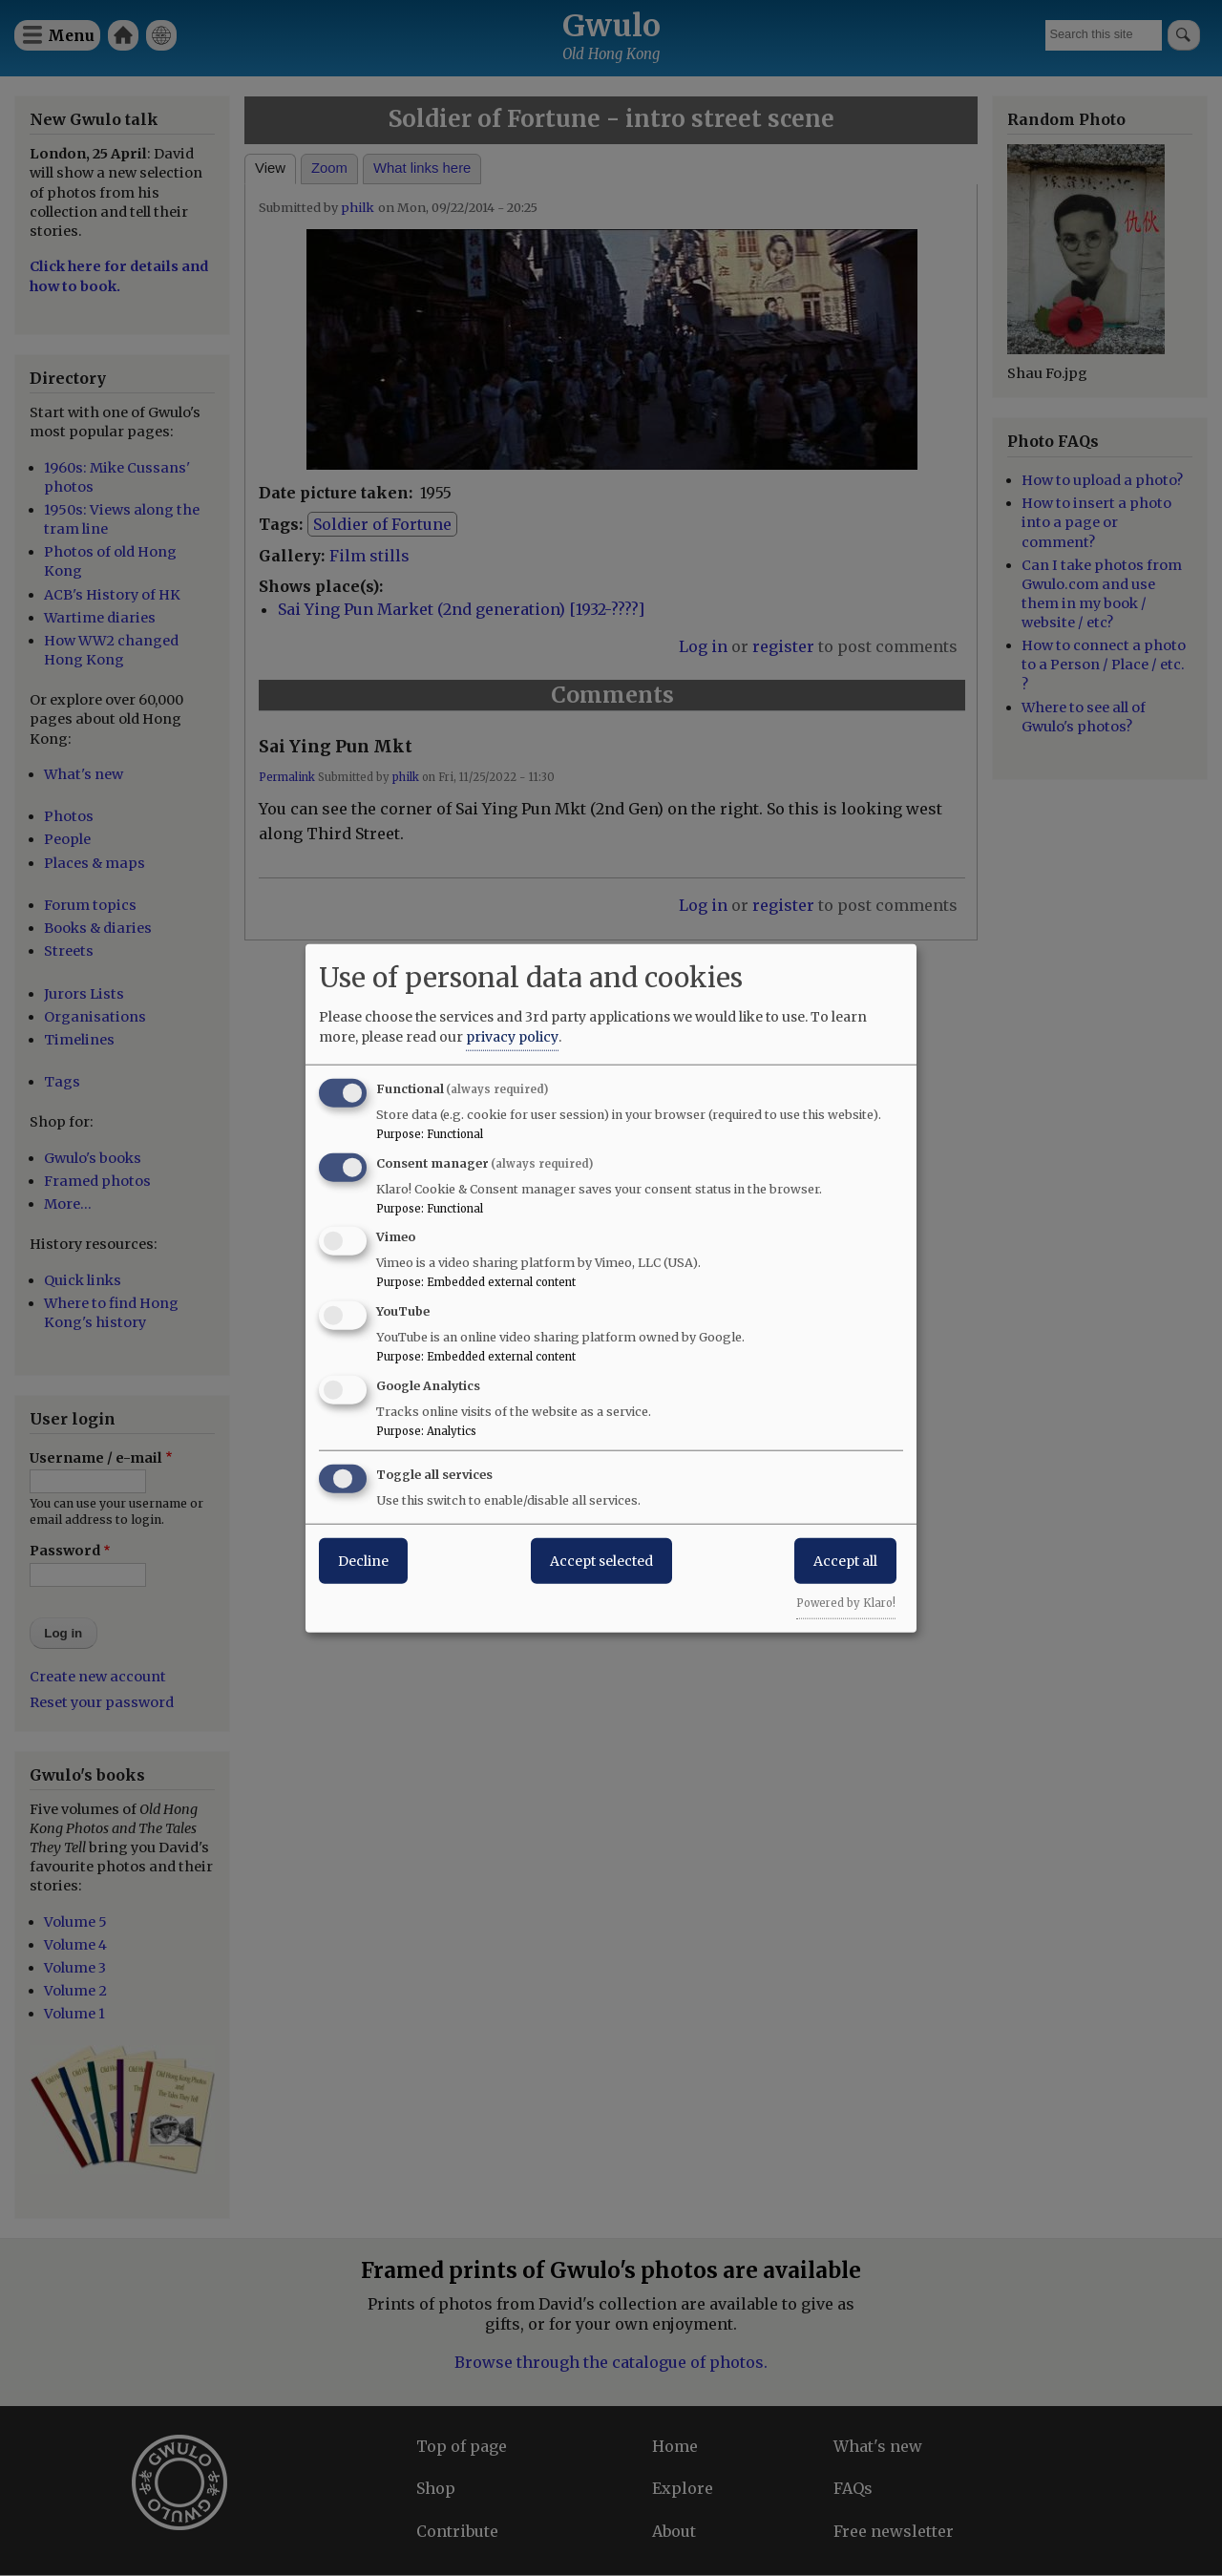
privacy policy (512, 1036)
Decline (363, 1560)
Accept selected (601, 1560)
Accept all (845, 1560)
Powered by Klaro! (845, 1602)
